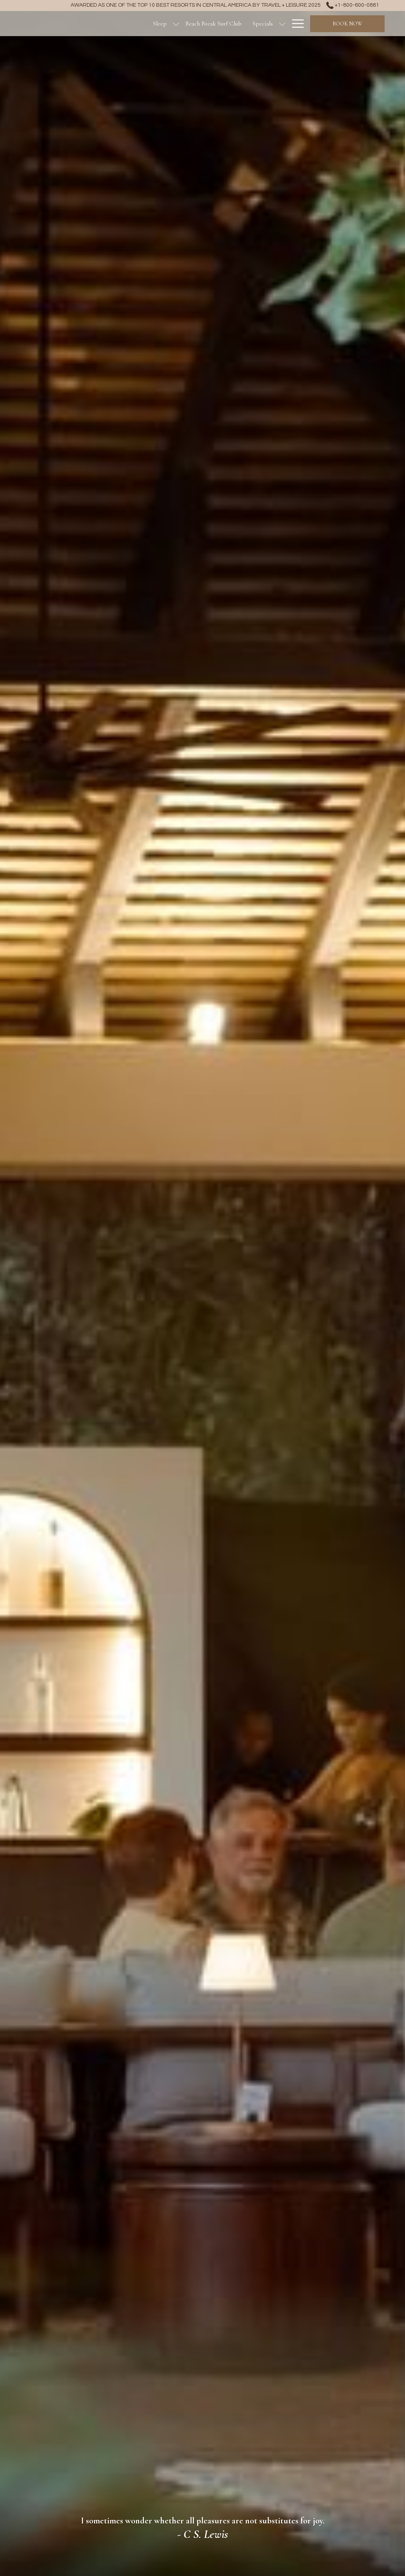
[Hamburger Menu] (295, 23)
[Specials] (262, 23)
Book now (347, 23)
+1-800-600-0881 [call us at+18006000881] (352, 5)
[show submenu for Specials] (282, 23)
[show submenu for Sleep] (176, 23)
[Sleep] (159, 23)
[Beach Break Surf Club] (213, 23)
